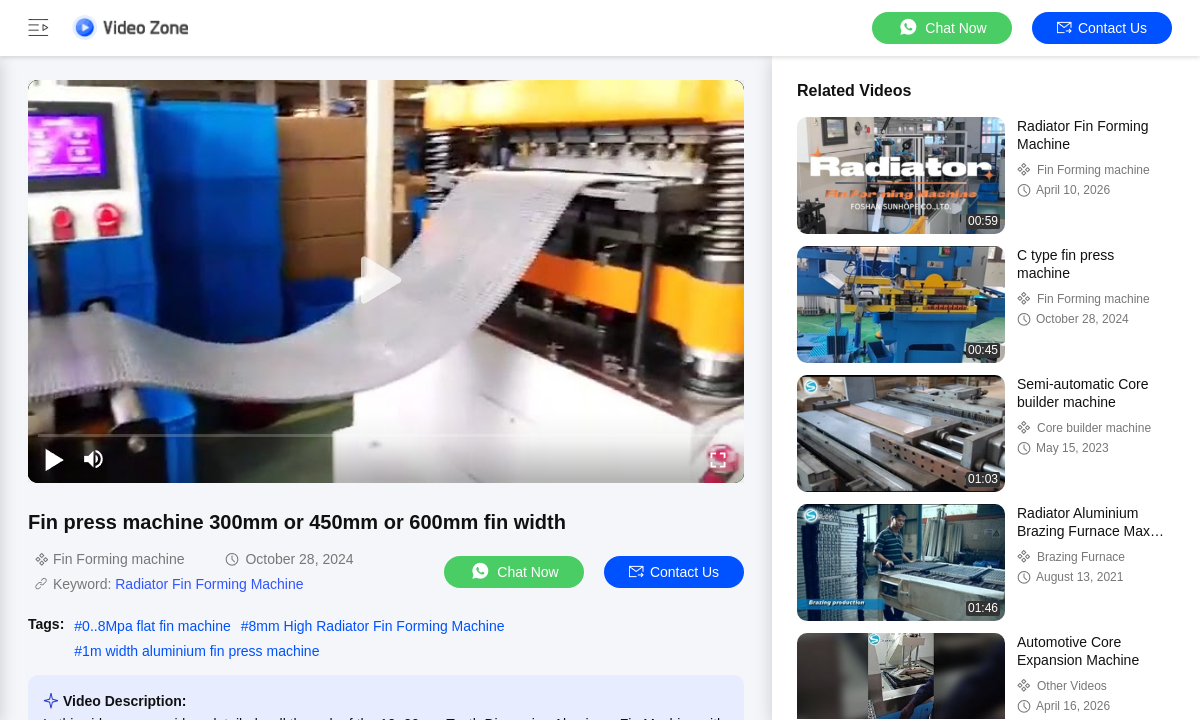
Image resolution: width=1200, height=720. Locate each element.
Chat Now (941, 27)
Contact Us (1102, 28)
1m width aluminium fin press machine (200, 651)
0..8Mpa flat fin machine (156, 626)
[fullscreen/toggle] (718, 459)
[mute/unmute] (94, 459)
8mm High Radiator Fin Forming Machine (377, 626)
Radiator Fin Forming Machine (209, 584)
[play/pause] (54, 459)
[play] (386, 281)
